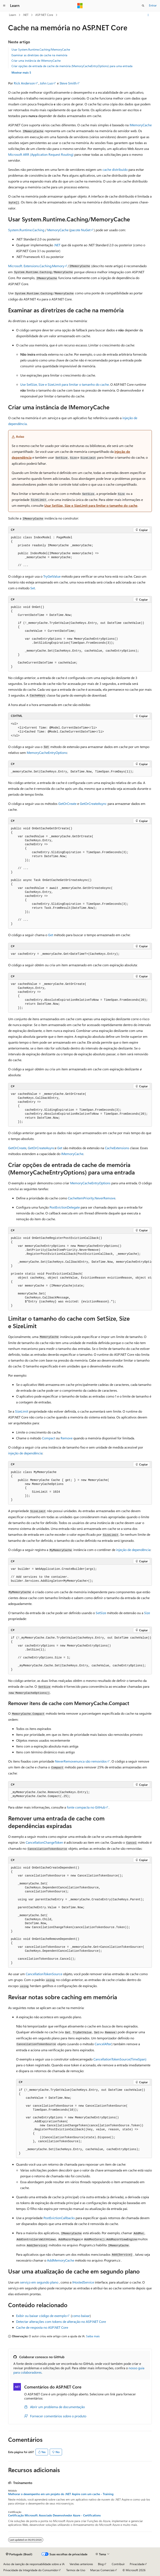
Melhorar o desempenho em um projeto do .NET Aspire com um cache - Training (60, 2494)
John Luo (46, 83)
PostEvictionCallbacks (59, 2218)
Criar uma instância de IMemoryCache (36, 61)
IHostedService (83, 2282)
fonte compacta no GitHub (86, 1807)
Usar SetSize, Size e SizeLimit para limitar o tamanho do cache (90, 505)
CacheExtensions (117, 1148)
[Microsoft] (80, 5)
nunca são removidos (91, 1761)
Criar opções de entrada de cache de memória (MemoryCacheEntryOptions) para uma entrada (71, 66)
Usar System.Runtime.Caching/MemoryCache (40, 49)
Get (50, 935)
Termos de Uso (75, 2570)
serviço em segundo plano (39, 2282)
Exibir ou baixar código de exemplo (41, 2315)
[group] (80, 1272)
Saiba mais (93, 2336)
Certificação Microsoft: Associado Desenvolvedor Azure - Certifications (54, 2515)
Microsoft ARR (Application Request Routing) (41, 154)
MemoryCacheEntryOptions (47, 752)
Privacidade (137, 2564)
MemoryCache (58, 230)
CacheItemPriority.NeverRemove (91, 1198)
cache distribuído (115, 169)
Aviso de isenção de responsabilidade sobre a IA (34, 2564)
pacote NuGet (80, 230)
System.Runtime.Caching (26, 230)
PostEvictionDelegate (65, 1207)
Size (147, 1613)
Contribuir (118, 2564)
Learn (12, 15)
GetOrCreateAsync (93, 803)
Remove (66, 1438)
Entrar (153, 5)
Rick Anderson (24, 83)
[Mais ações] (148, 15)
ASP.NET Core (44, 15)
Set (32, 588)
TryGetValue (52, 576)
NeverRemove (65, 1761)
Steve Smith (68, 83)
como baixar (81, 2315)
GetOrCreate (67, 803)
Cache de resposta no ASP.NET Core (42, 2327)
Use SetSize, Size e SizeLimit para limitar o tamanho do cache (64, 384)
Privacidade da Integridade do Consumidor (30, 2570)
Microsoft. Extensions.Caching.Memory (36, 266)
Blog (101, 2564)
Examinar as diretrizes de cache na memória (39, 55)
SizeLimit (21, 1411)
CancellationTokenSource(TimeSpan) (119, 2059)
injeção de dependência (25, 1453)
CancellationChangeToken (44, 1842)
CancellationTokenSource (44, 1974)
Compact (48, 1438)
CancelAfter (103, 2044)
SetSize (101, 1613)
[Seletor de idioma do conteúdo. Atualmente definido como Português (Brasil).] (19, 2554)
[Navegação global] (4, 5)
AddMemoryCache (60, 2260)
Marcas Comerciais (102, 2570)
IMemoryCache (141, 125)
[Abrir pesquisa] (143, 5)
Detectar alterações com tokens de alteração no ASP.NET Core (61, 2321)
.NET (25, 15)
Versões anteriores (81, 2564)
